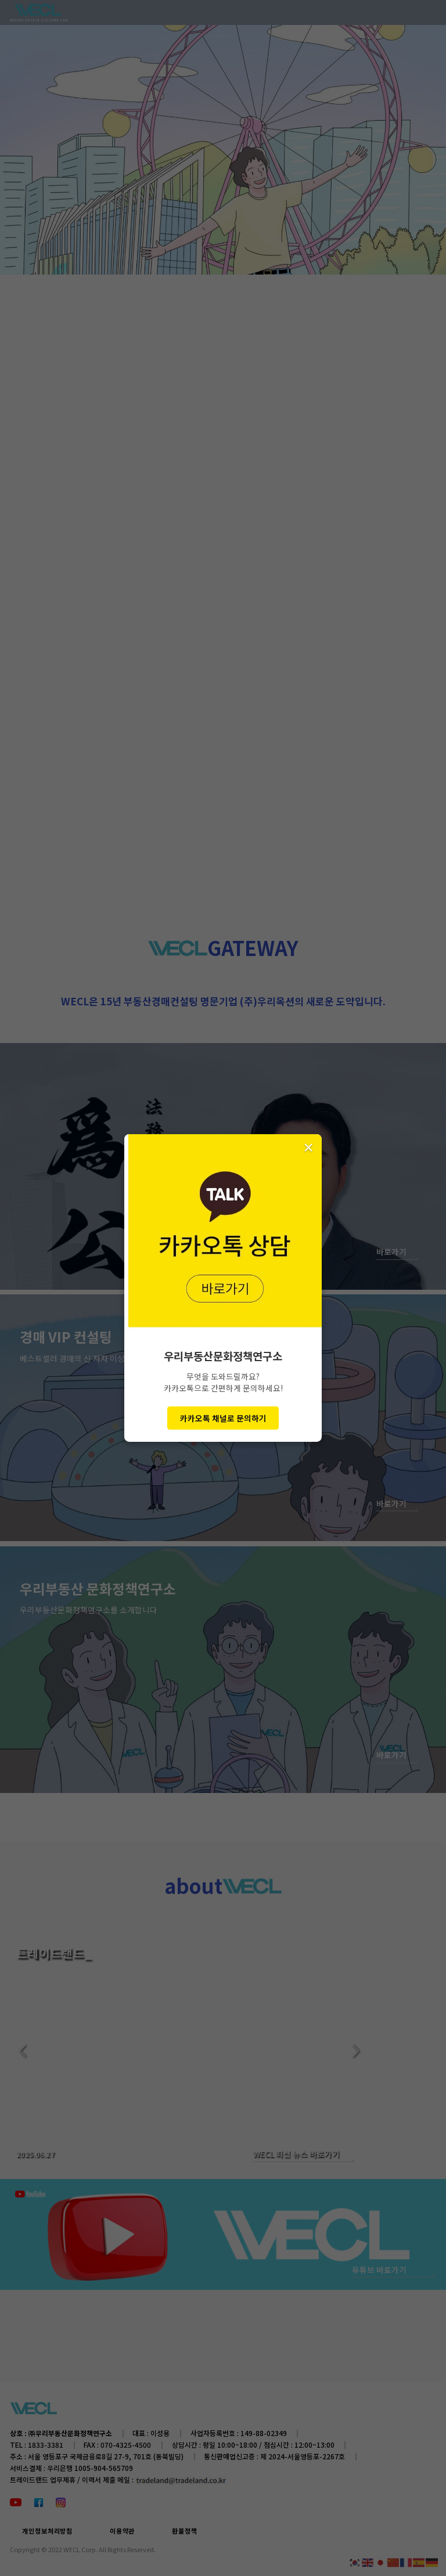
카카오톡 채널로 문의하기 (223, 1418)
